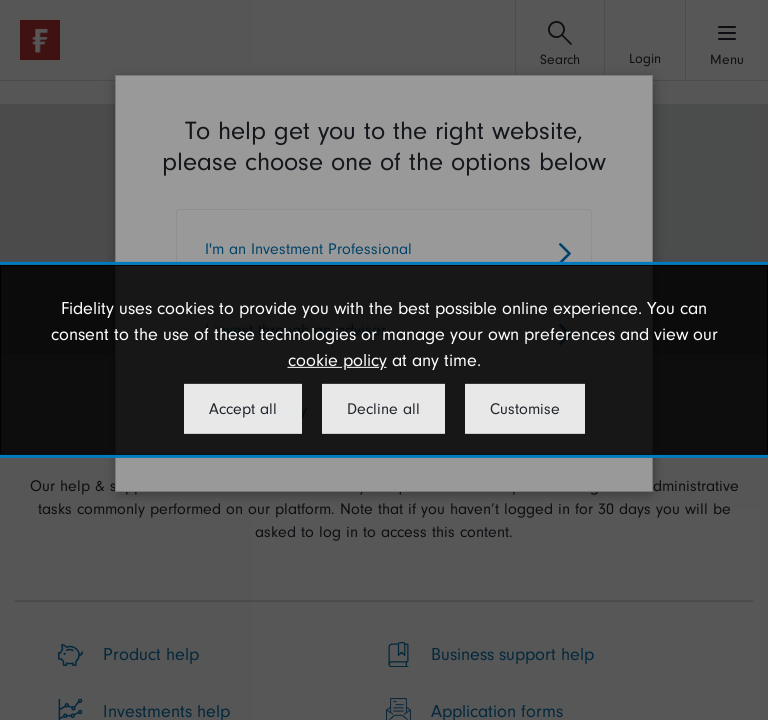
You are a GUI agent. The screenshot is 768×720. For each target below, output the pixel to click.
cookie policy (337, 360)
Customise (525, 409)
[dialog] (384, 360)
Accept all (243, 409)
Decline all (383, 409)
